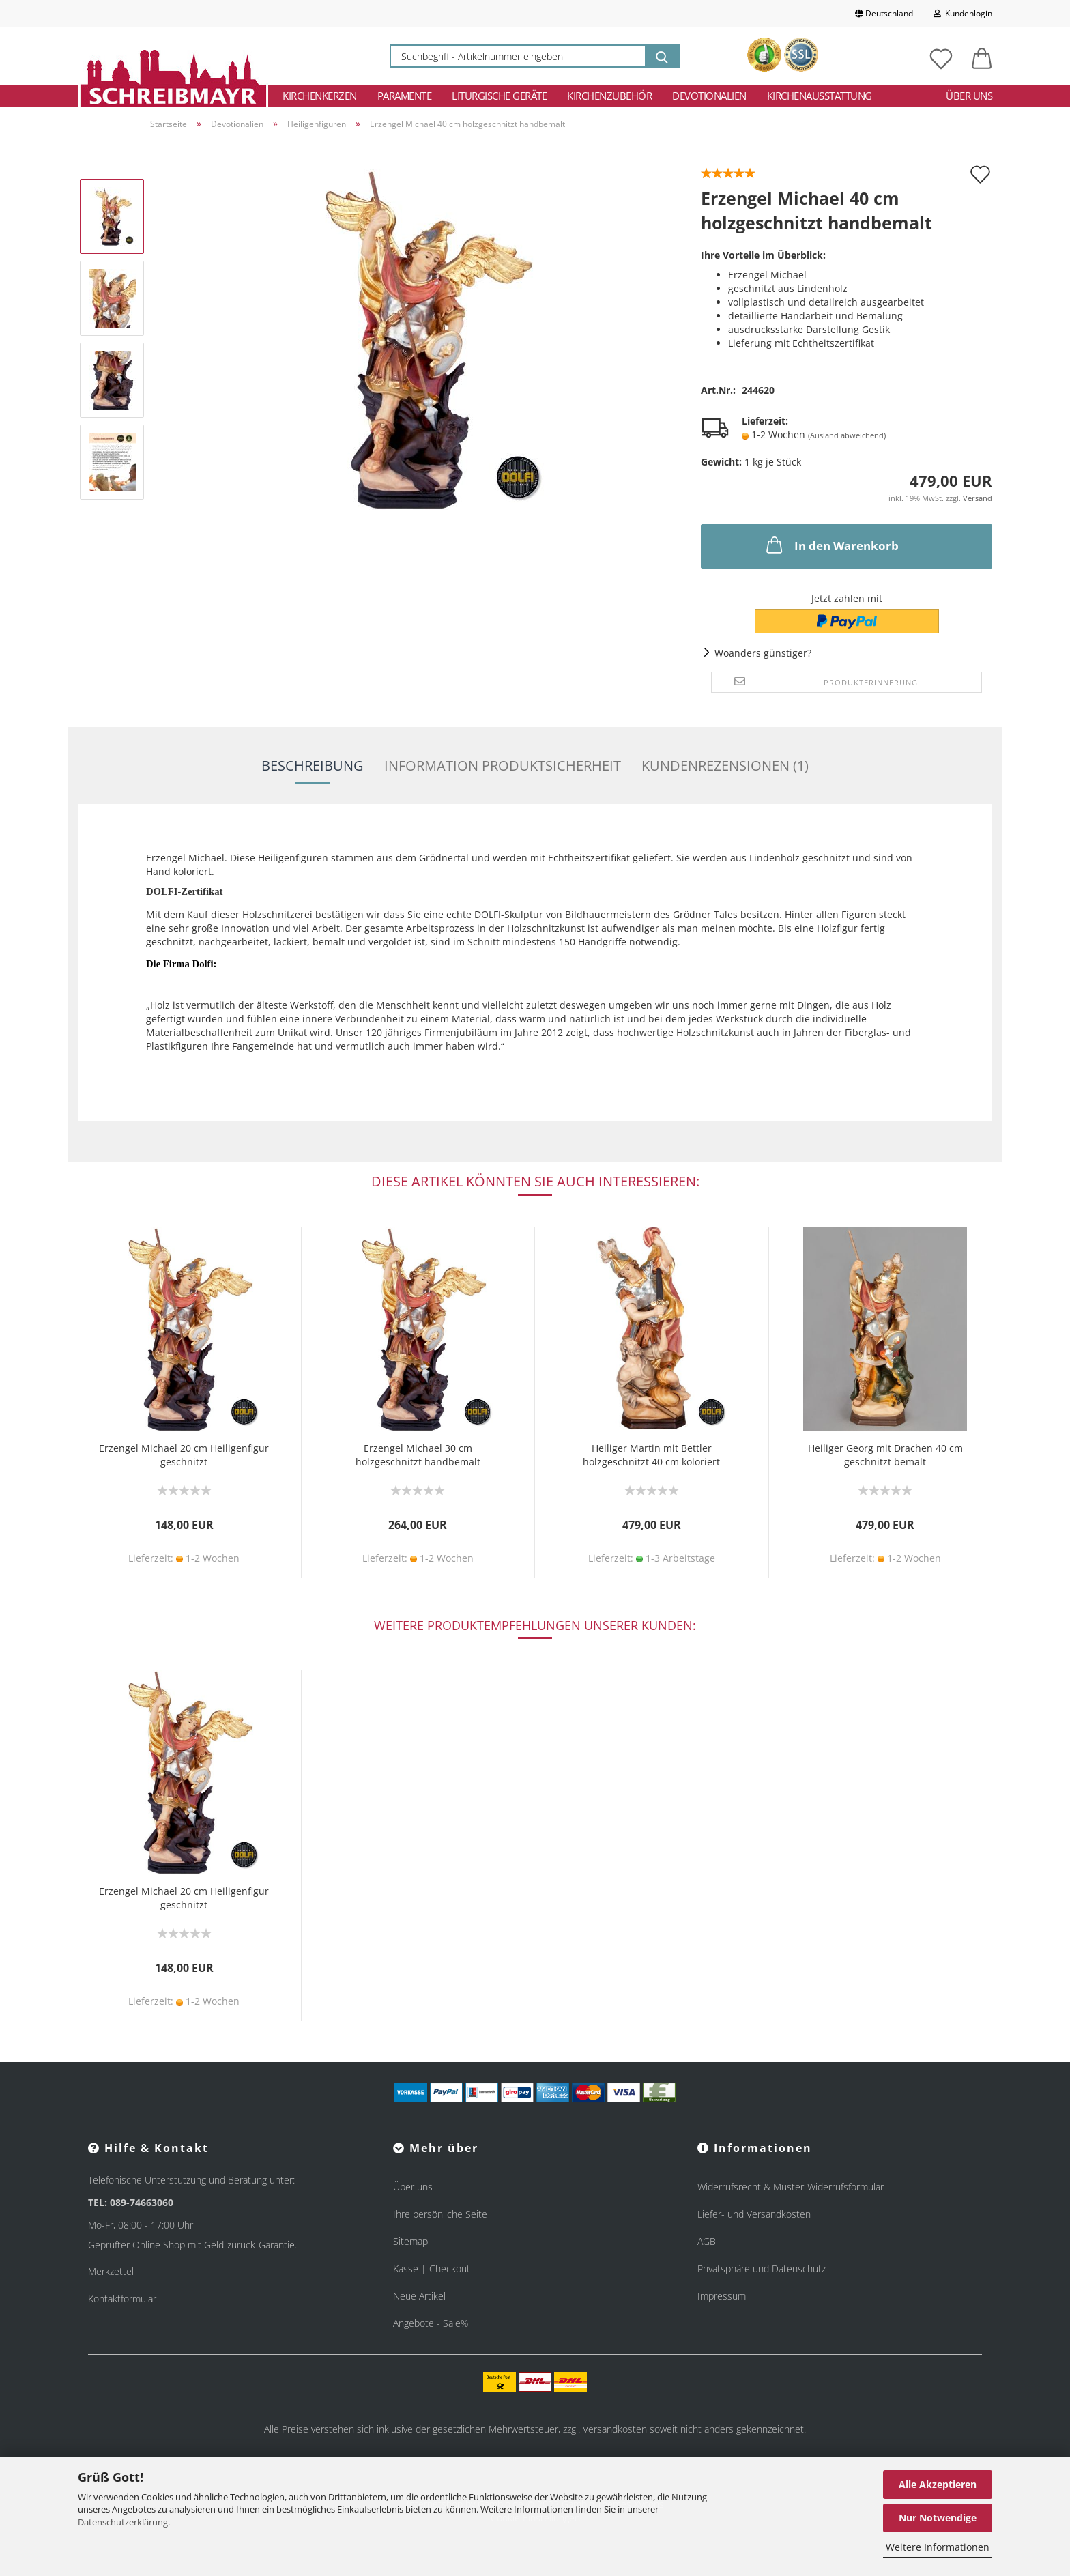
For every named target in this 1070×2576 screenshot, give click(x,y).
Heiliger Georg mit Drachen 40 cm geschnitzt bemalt (885, 1455)
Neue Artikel (419, 2295)
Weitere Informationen (937, 2547)
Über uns (969, 95)
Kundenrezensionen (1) (725, 765)
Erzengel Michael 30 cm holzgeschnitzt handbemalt (418, 1455)
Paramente (404, 95)
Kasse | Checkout (431, 2268)
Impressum (721, 2295)
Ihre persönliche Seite (440, 2213)
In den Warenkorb (831, 545)
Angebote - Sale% (430, 2323)
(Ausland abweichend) (847, 435)
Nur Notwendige (938, 2517)
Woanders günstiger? (762, 652)
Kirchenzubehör (609, 95)
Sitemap (410, 2241)
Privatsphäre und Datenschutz (761, 2268)
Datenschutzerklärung (123, 2522)
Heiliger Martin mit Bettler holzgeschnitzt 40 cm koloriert (651, 1455)
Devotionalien (709, 95)
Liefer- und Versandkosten (754, 2213)
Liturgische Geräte (499, 95)
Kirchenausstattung (819, 95)
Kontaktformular (122, 2298)
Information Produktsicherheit (502, 765)
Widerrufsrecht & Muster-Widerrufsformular (790, 2186)
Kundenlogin (963, 13)
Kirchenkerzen (320, 95)
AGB (706, 2241)
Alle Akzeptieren (938, 2484)
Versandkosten (615, 2428)
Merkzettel (111, 2271)
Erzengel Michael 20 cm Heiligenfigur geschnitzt (184, 1455)
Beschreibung (312, 765)
